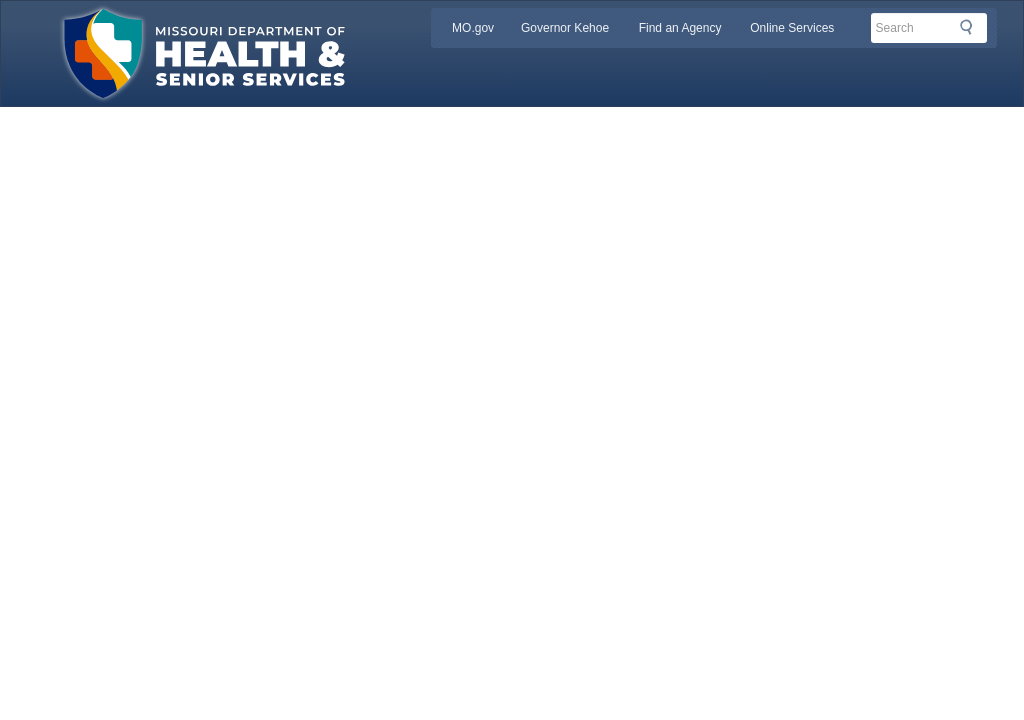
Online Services (792, 28)
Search (972, 27)
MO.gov (473, 28)
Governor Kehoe (565, 28)
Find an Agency (680, 28)
